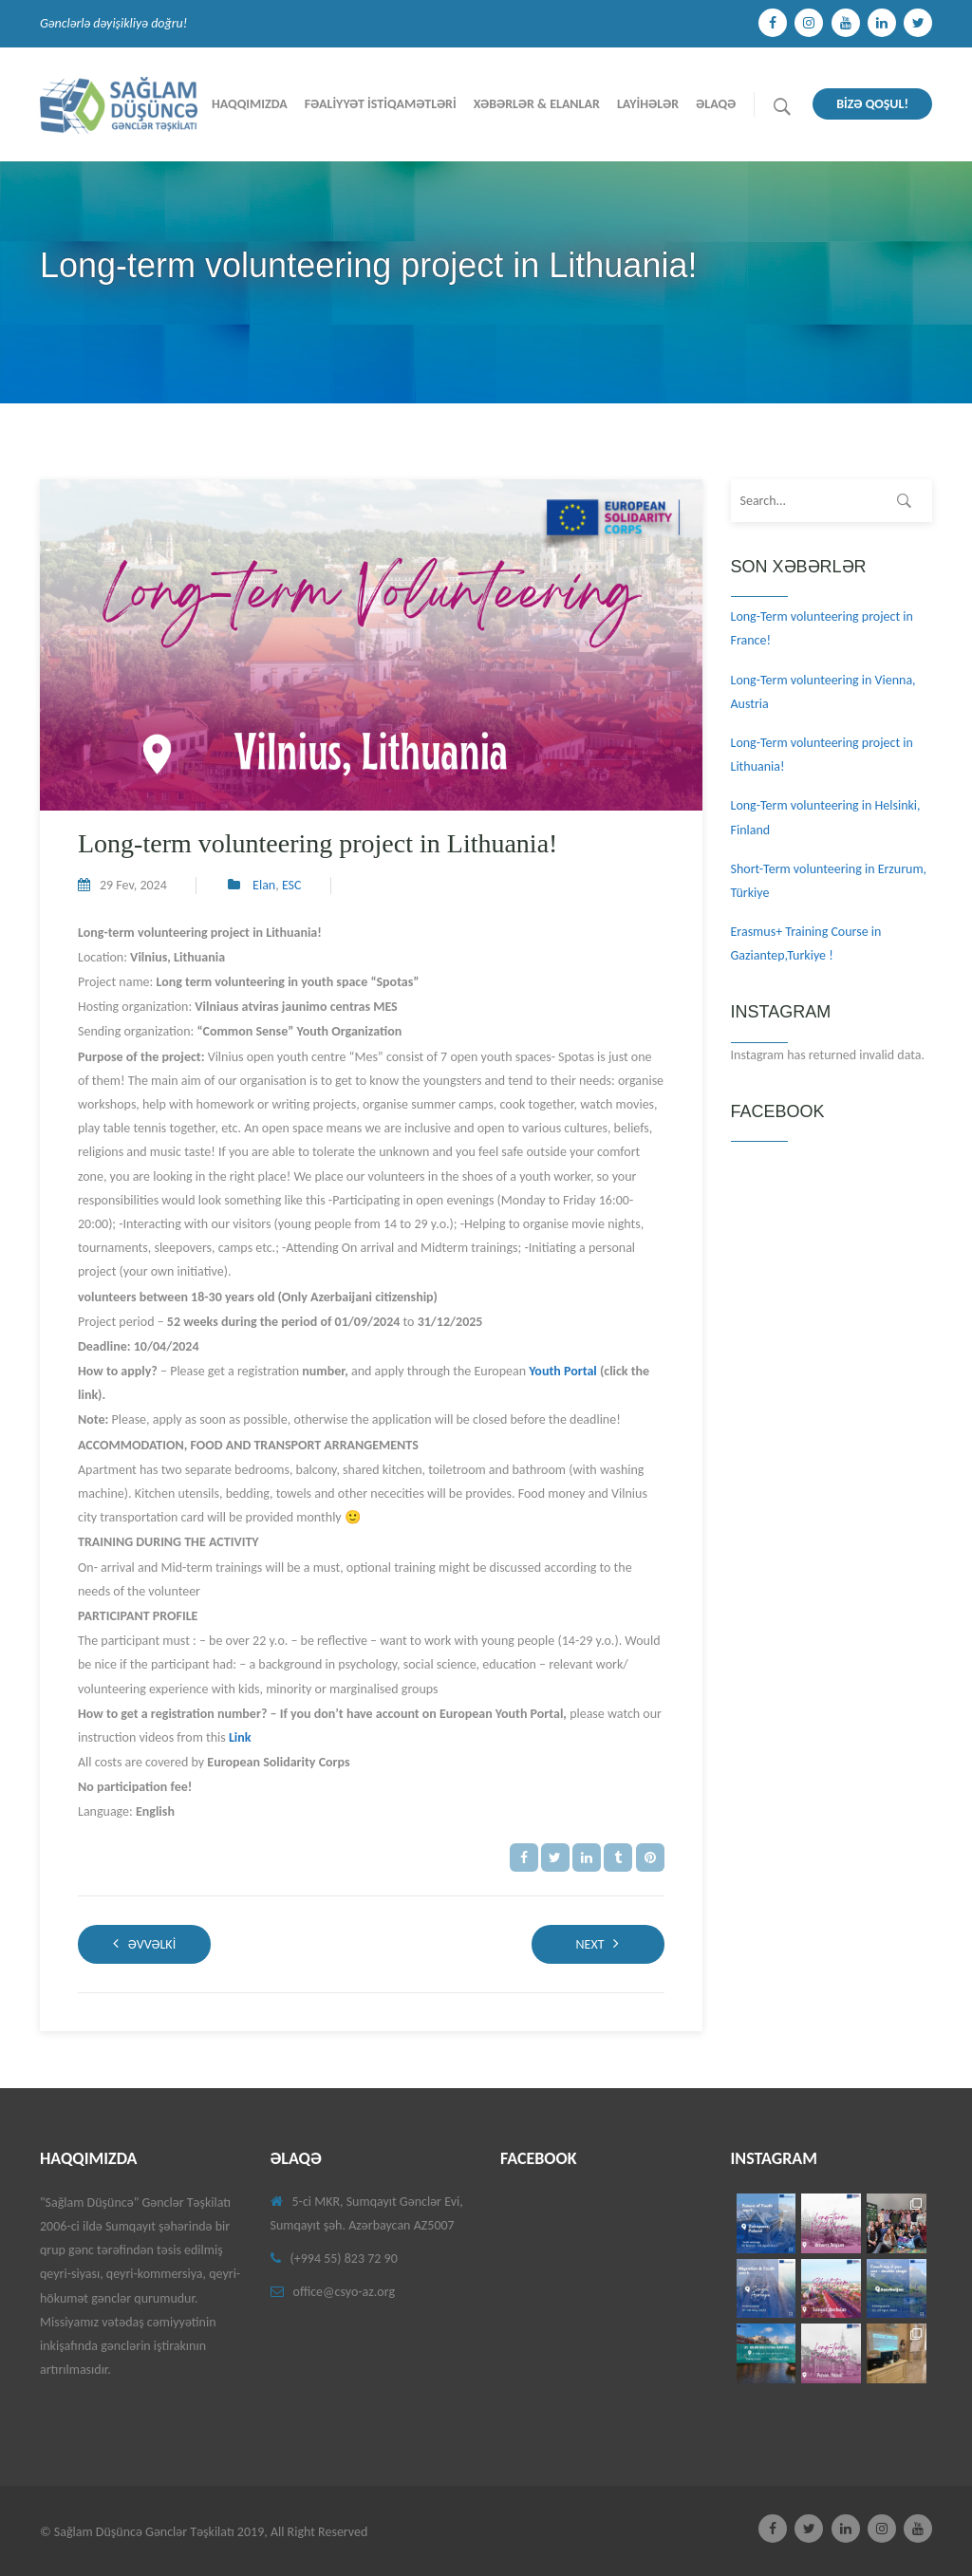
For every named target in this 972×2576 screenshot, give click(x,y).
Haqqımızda (250, 104)
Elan (263, 885)
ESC (292, 885)
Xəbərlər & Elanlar (537, 104)
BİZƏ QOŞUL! (872, 104)
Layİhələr (648, 104)
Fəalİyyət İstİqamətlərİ (381, 104)
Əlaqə (716, 104)
